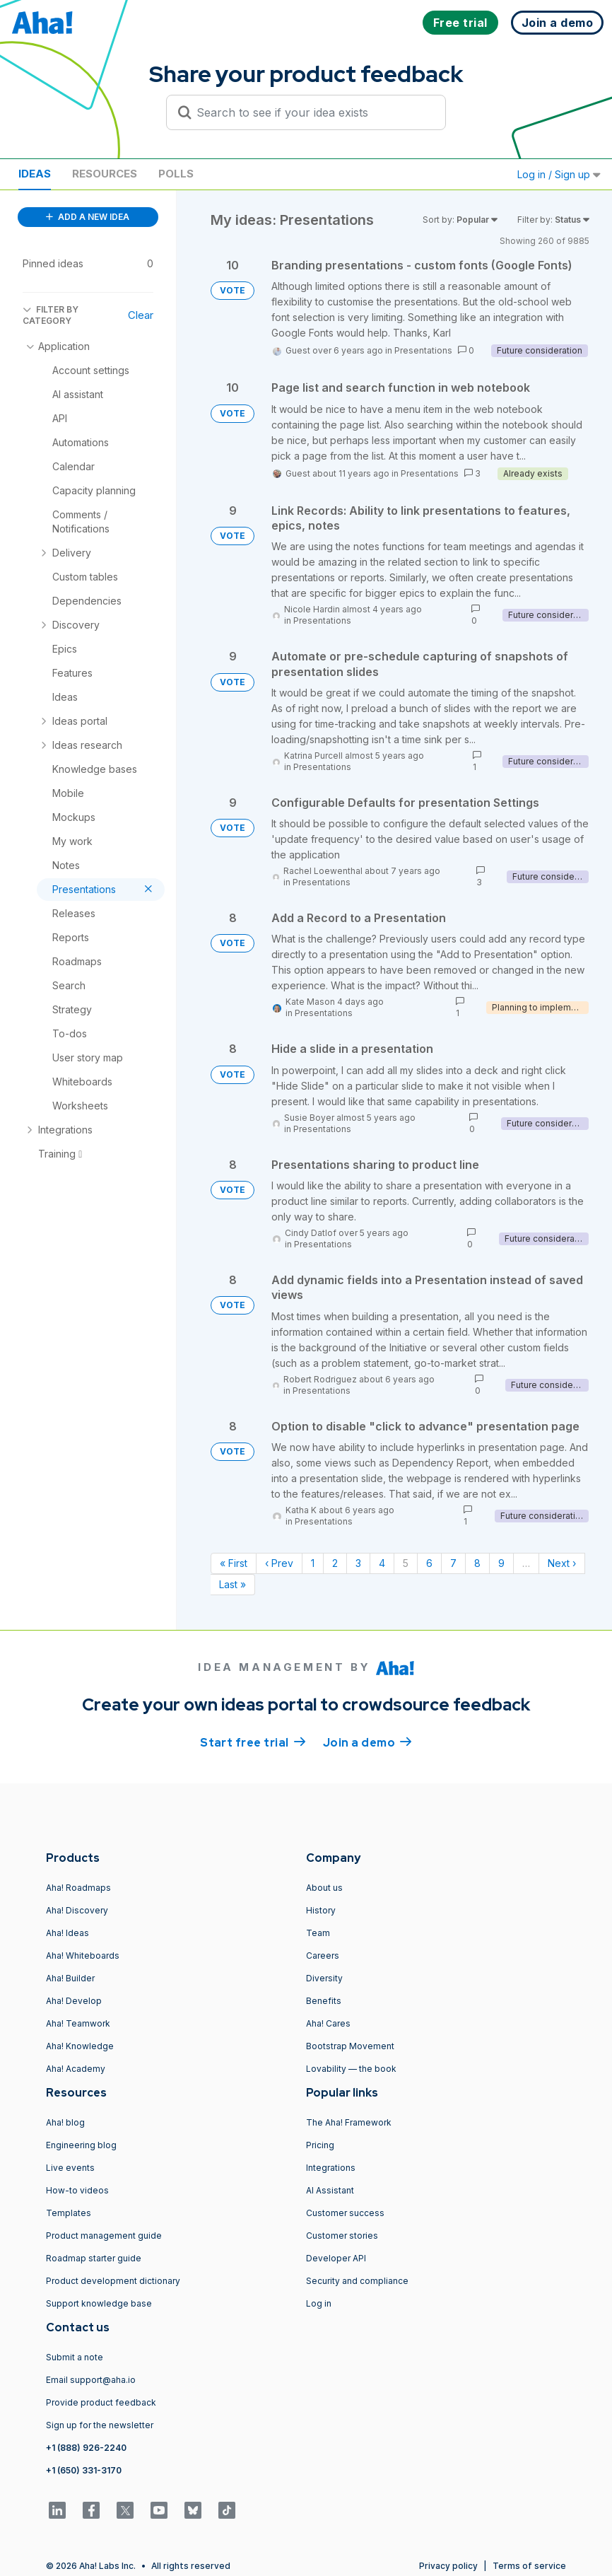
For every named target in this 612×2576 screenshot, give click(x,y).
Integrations (330, 2167)
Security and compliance (357, 2280)
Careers (322, 1955)
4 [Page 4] (382, 1563)
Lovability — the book (351, 2068)
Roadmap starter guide (93, 2258)
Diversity (324, 1978)
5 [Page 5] (405, 1563)
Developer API (336, 2258)
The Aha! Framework (349, 2122)
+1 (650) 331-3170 (84, 2470)
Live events (70, 2167)
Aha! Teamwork (78, 2023)
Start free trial (253, 1742)
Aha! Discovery (77, 1910)
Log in (318, 2303)
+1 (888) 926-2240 (86, 2447)
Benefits (323, 2000)
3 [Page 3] (358, 1563)
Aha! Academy (75, 2068)
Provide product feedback (101, 2402)
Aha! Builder (70, 1978)
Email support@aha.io (91, 2379)
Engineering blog (81, 2145)
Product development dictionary (113, 2280)
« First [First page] (233, 1563)
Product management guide (104, 2235)
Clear (140, 315)
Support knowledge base (99, 2303)
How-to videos (77, 2190)
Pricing (320, 2145)
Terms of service (529, 2565)
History (321, 1910)
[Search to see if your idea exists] (312, 112)
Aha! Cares (328, 2023)
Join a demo (367, 1742)
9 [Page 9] (501, 1563)
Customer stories (342, 2235)
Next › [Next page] (562, 1563)
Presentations (423, 350)
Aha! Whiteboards (82, 1955)
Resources (104, 173)
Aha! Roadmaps (78, 1887)
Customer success (345, 2213)
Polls (176, 173)
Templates (68, 2213)
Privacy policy (448, 2565)
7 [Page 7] (453, 1563)
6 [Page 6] (429, 1563)
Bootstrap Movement (350, 2046)
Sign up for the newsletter (99, 2425)
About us (324, 1887)
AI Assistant (330, 2190)
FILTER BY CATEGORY (50, 315)
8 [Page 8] (477, 1563)
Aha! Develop (74, 2000)
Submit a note (74, 2357)
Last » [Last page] (232, 1584)
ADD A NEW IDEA (87, 216)
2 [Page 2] (335, 1563)
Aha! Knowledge (80, 2046)
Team (318, 1933)
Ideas (34, 173)
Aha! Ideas (67, 1933)
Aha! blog (65, 2122)
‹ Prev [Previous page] (279, 1563)
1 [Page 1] (312, 1563)
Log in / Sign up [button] (559, 174)
